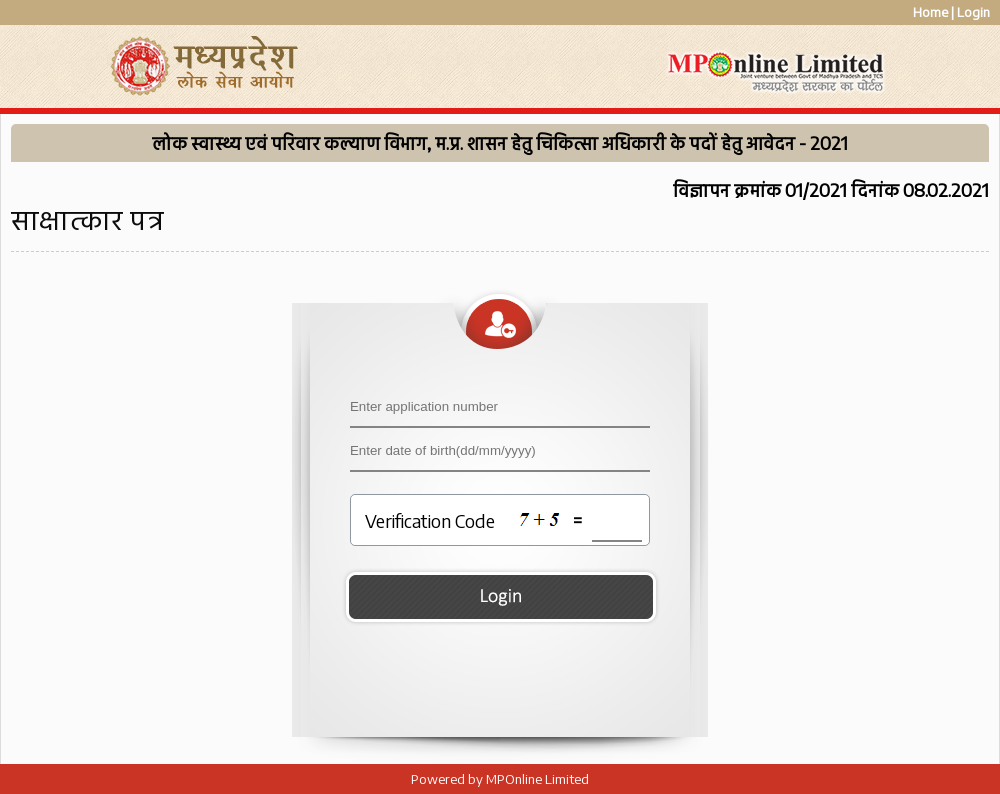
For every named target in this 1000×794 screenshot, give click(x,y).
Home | (933, 12)
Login (973, 12)
